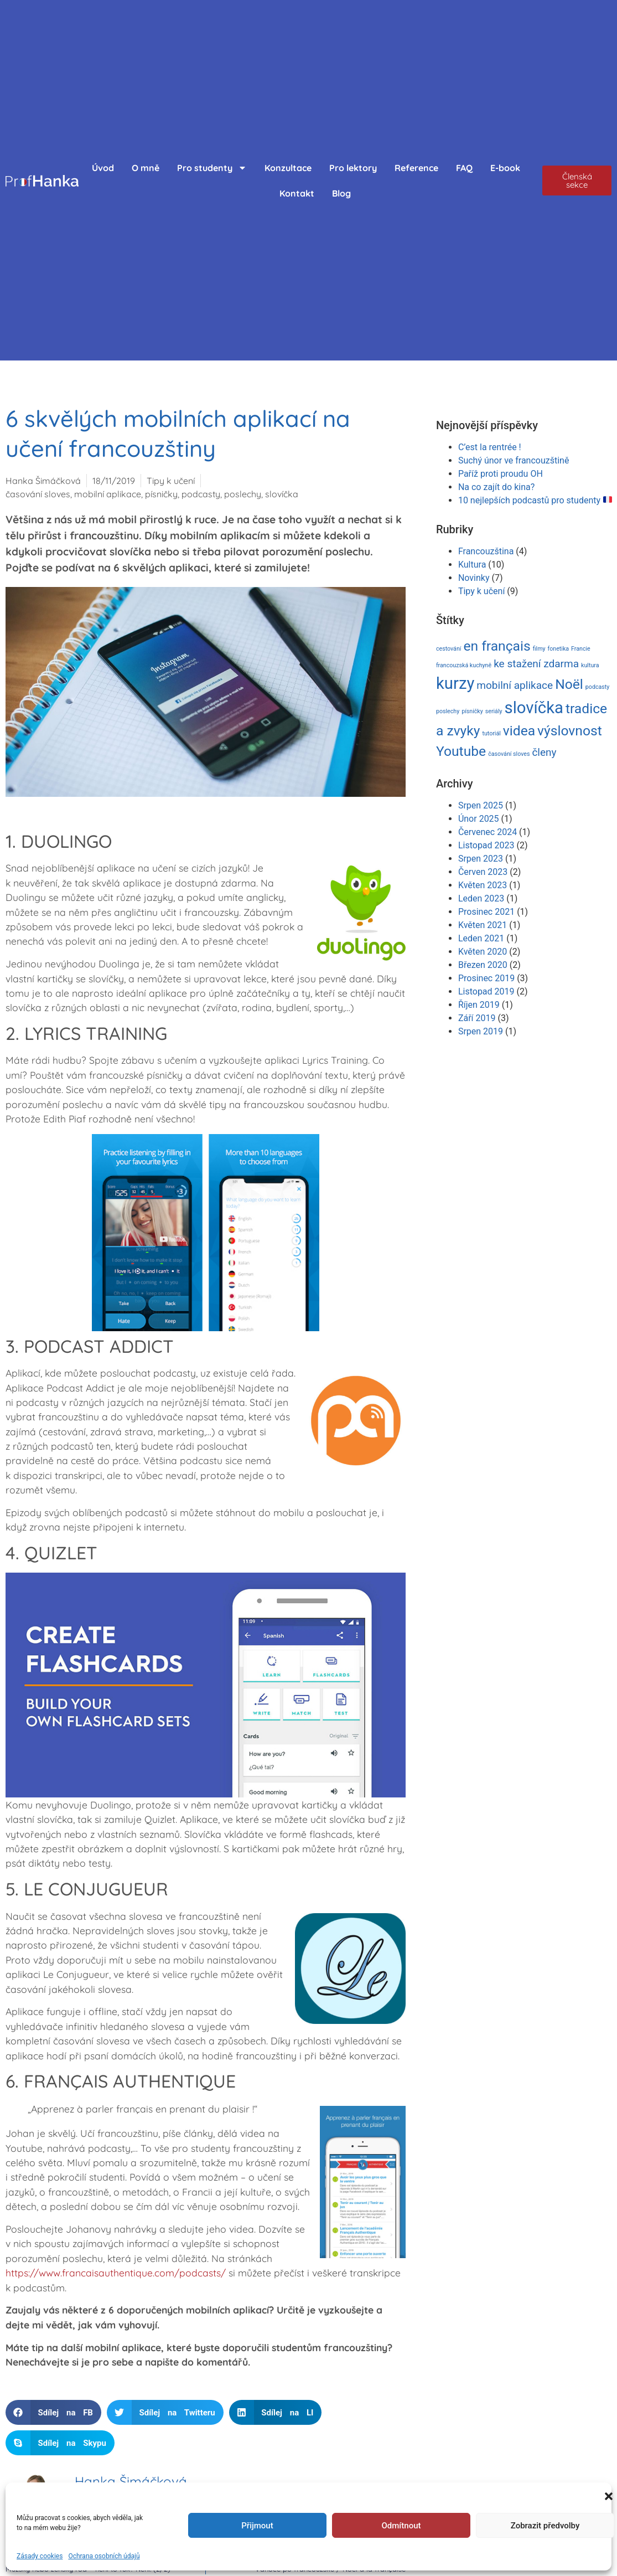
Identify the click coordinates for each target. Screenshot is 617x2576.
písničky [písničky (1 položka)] (472, 711)
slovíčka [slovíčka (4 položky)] (534, 707)
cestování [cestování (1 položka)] (449, 648)
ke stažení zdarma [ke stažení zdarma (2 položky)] (536, 663)
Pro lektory (353, 167)
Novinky (474, 578)
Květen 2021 (482, 925)
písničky (161, 493)
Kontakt (296, 193)
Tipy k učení (171, 480)
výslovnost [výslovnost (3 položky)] (569, 731)
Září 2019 (477, 1018)
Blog (341, 193)
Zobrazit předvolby (545, 2526)
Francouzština (486, 551)
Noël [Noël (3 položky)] (569, 684)
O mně (145, 167)
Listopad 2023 (486, 845)
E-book (505, 167)
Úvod (103, 167)
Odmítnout (401, 2526)
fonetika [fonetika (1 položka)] (558, 648)
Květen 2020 (482, 951)
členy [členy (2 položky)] (544, 752)
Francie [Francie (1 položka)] (580, 648)
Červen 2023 (482, 872)
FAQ (464, 167)
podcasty (201, 493)
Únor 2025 (478, 818)
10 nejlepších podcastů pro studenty (535, 500)
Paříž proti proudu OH (500, 473)
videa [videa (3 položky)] (519, 731)
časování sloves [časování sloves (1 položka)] (509, 754)
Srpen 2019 (480, 1031)
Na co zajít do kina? (496, 487)
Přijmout (257, 2526)
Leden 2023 (481, 898)
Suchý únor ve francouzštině (513, 460)
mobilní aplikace (107, 493)
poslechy (242, 493)
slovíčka (281, 493)
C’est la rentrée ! (489, 447)
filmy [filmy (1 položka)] (539, 648)
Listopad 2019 (486, 991)
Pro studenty (212, 168)
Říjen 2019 (479, 1005)
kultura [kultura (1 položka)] (590, 665)
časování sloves (38, 493)
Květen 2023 (482, 885)
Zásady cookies (40, 2556)
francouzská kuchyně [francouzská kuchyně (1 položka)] (463, 665)
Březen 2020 (482, 965)
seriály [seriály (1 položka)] (493, 711)
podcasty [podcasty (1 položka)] (597, 687)
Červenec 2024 (487, 832)
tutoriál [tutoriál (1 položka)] (491, 733)
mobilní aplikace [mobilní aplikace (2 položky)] (514, 685)
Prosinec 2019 (486, 978)
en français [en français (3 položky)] (496, 646)
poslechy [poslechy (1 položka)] (447, 711)
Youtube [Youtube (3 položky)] (461, 751)
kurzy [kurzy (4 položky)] (455, 683)
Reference (416, 167)
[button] (608, 2496)
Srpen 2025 (480, 805)
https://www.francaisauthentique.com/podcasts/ (116, 2272)
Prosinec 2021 (486, 911)
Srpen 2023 (480, 858)
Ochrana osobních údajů (103, 2556)
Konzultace (288, 167)
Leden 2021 (481, 938)
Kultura (472, 564)
